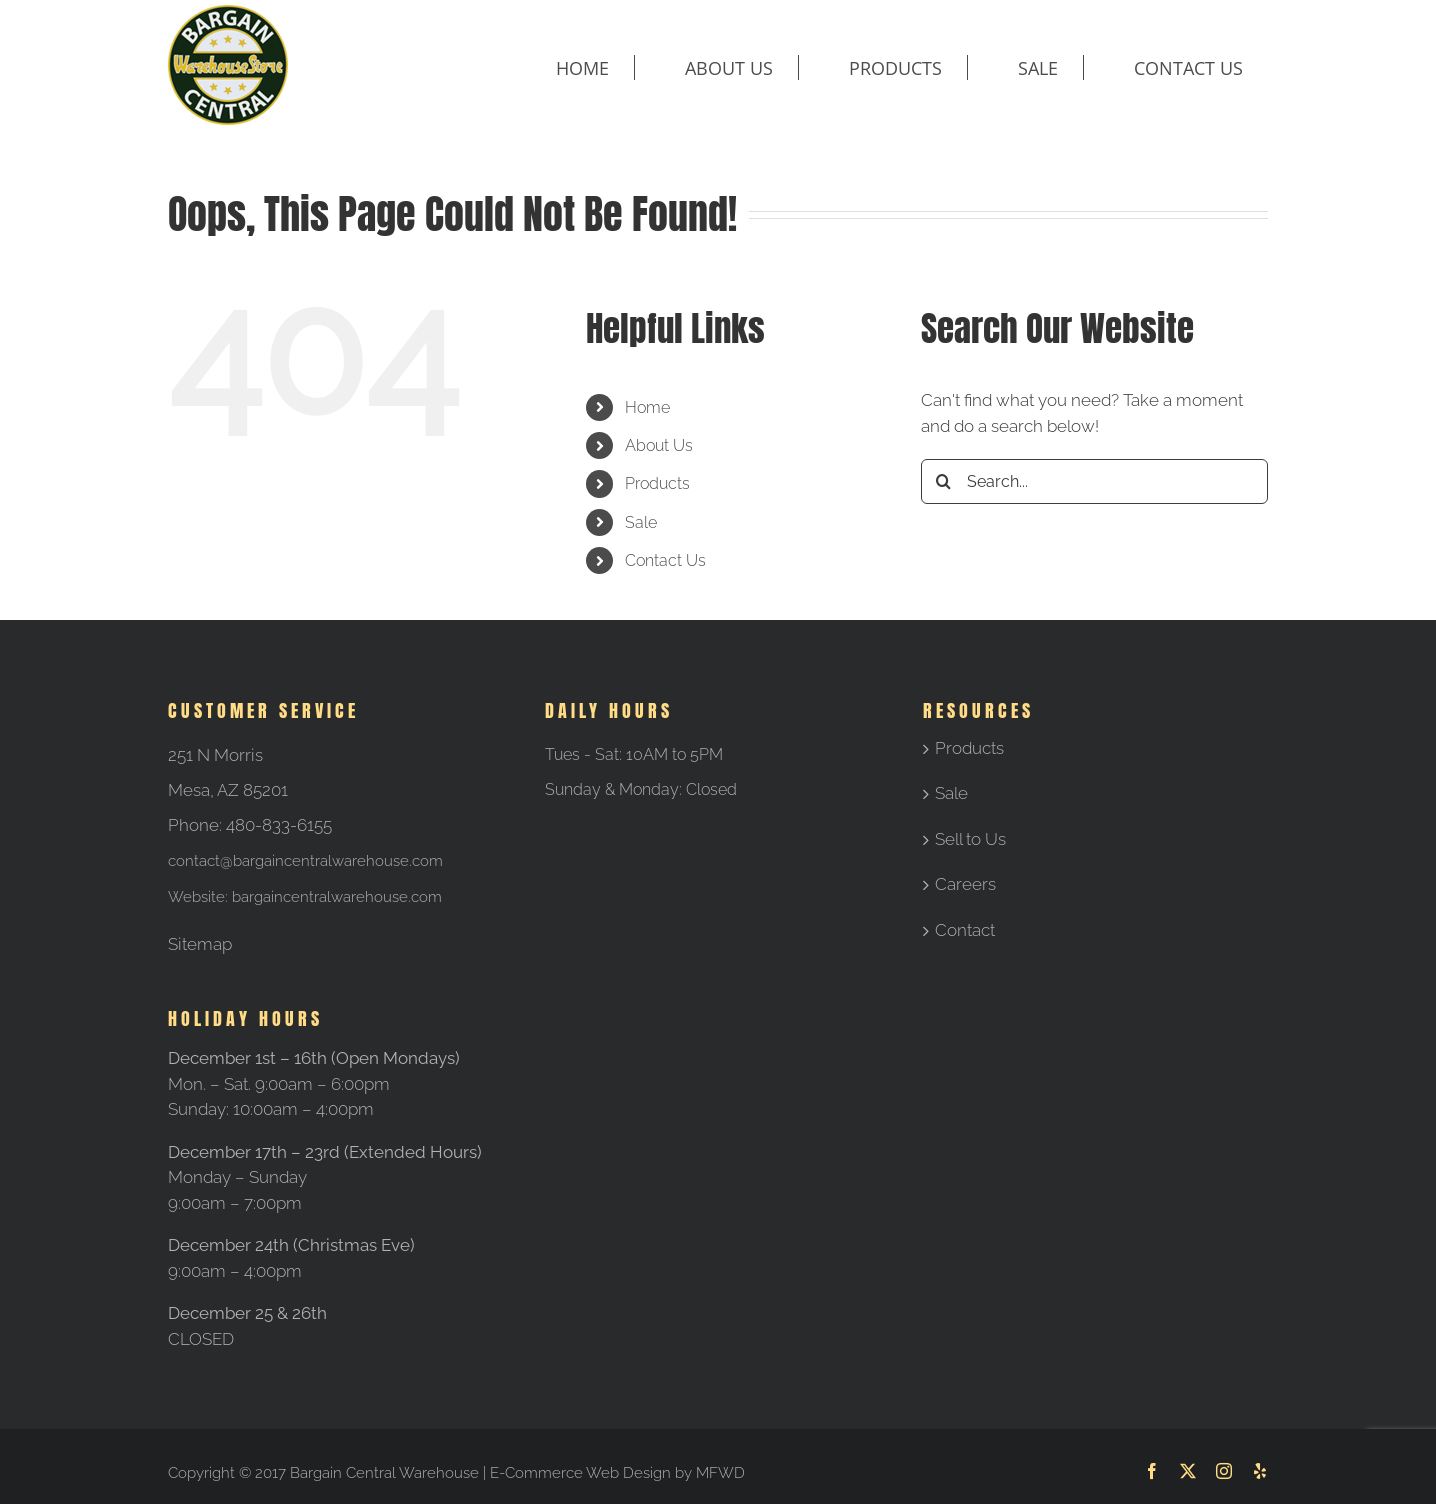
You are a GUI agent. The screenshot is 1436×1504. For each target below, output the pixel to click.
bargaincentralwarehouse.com (337, 897)
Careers (965, 884)
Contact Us (665, 560)
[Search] (943, 481)
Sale (641, 522)
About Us (659, 445)
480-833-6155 (279, 825)
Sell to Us (970, 839)
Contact (965, 930)
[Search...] (1094, 481)
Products (657, 483)
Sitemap (200, 944)
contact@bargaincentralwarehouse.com (305, 861)
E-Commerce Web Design (580, 1473)
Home (647, 407)
